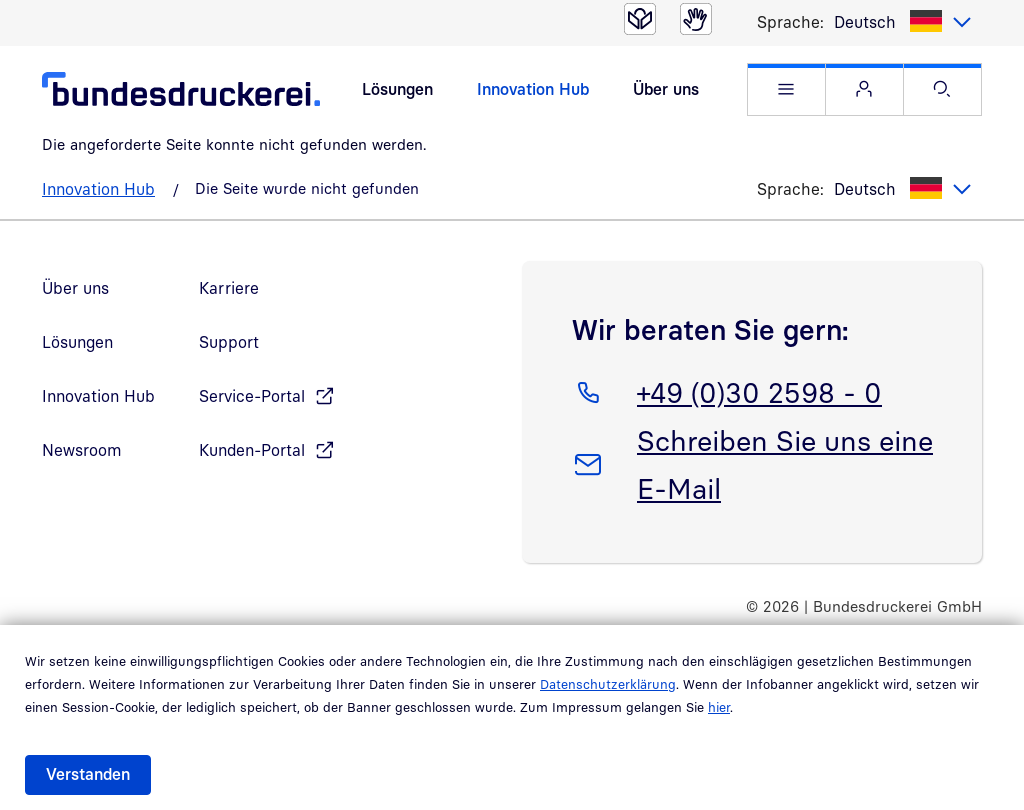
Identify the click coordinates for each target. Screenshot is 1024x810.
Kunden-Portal (252, 450)
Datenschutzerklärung (608, 684)
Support (229, 342)
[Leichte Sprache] (640, 19)
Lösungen (397, 89)
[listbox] (903, 22)
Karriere (229, 288)
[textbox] (903, 22)
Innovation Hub (533, 89)
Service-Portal (252, 396)
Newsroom (82, 450)
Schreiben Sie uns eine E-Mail (784, 461)
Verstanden (88, 774)
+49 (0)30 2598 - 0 (759, 389)
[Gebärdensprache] (696, 19)
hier (719, 707)
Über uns (666, 89)
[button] (786, 89)
